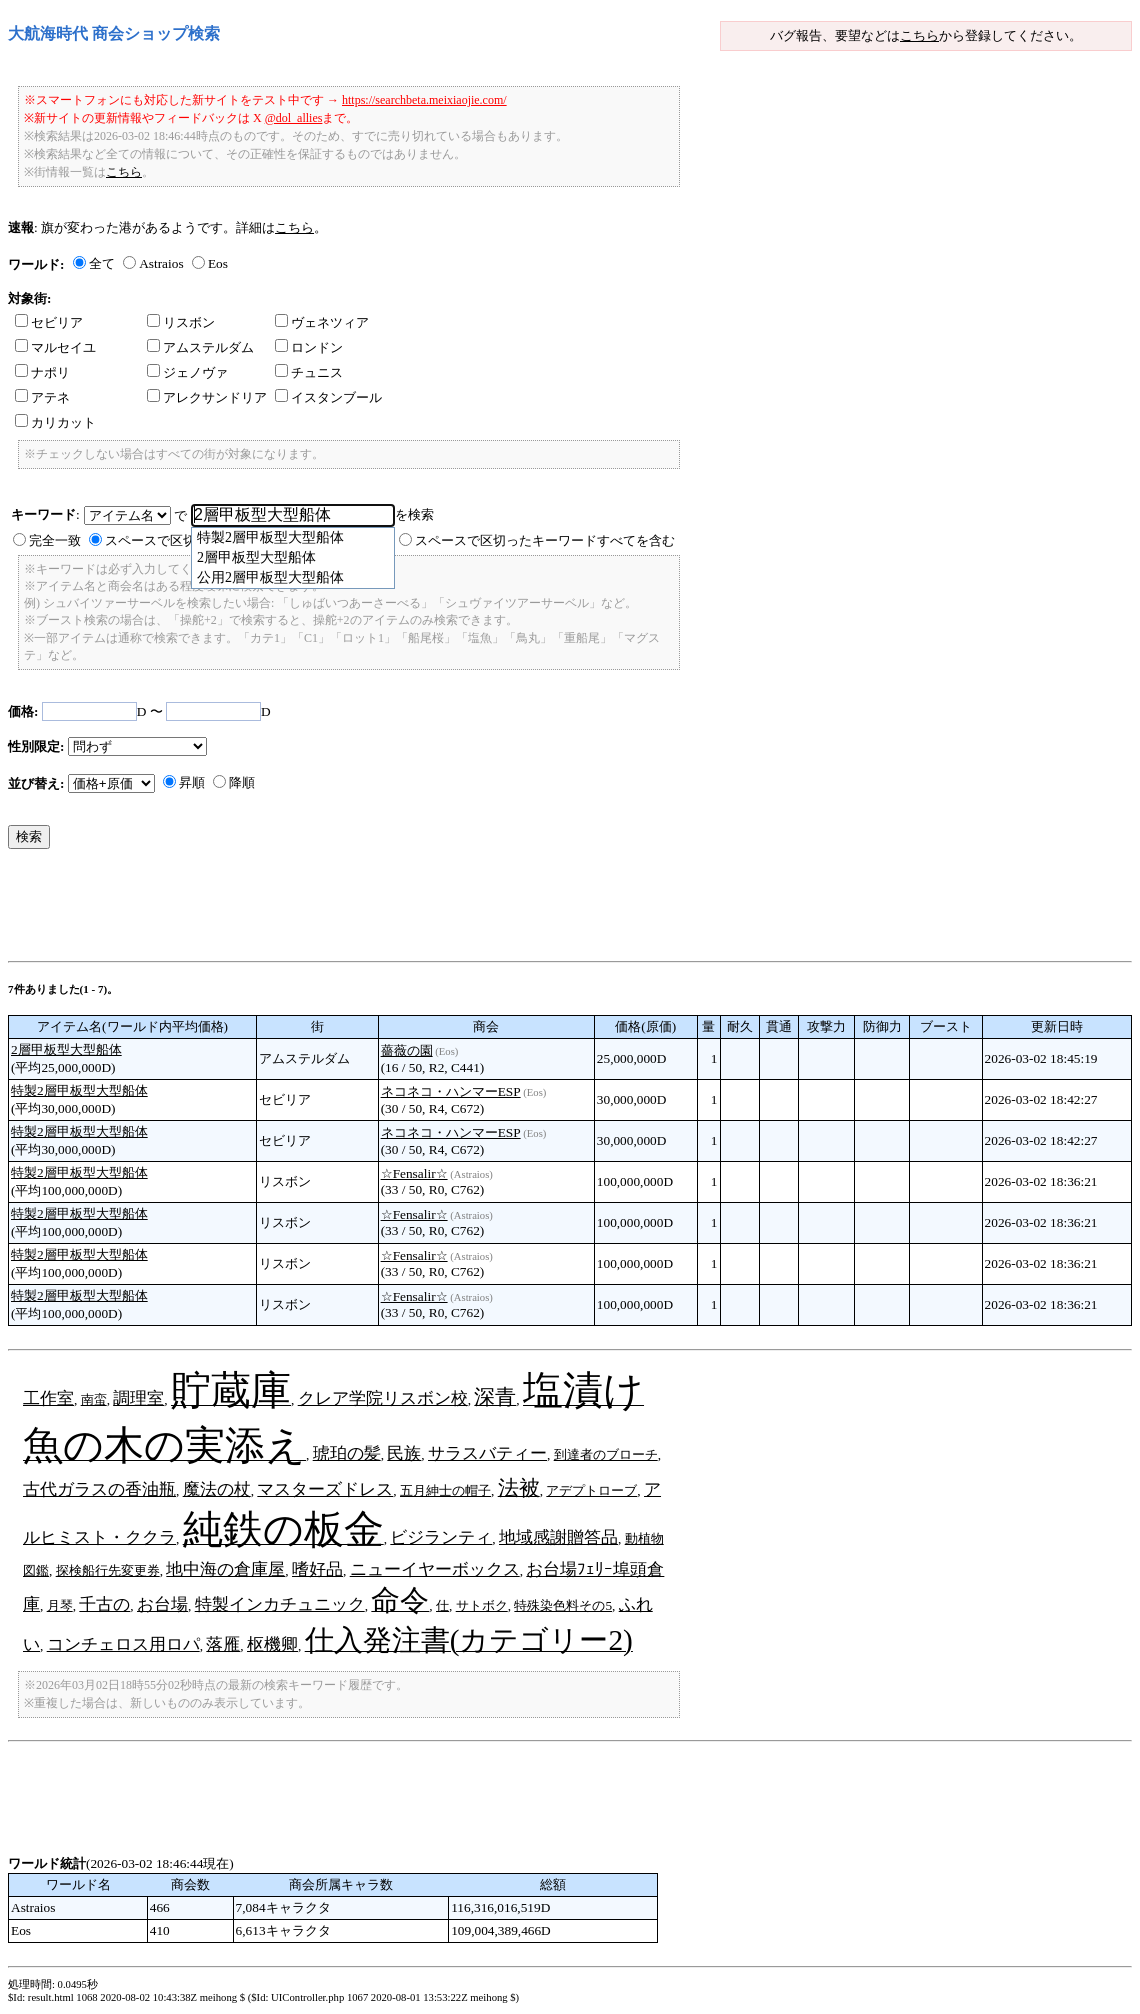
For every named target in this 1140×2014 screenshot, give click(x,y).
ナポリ (42, 372)
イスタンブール (328, 397)
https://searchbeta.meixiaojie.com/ (424, 100)
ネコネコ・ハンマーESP (451, 1091)
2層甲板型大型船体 (66, 1049)
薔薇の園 (407, 1050)
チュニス (309, 372)
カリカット (55, 422)
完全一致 (55, 540)
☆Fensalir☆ (414, 1173)
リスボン (181, 322)
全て (102, 263)
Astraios (161, 263)
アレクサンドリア (207, 397)
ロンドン (309, 347)
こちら (919, 35)
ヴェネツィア (322, 322)
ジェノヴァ (187, 372)
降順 (242, 782)
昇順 (192, 782)
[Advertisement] (372, 910)
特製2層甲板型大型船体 (79, 1090)
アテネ (42, 397)
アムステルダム (200, 347)
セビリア (49, 322)
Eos (218, 263)
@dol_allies (294, 118)
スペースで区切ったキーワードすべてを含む (545, 540)
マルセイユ (55, 347)
